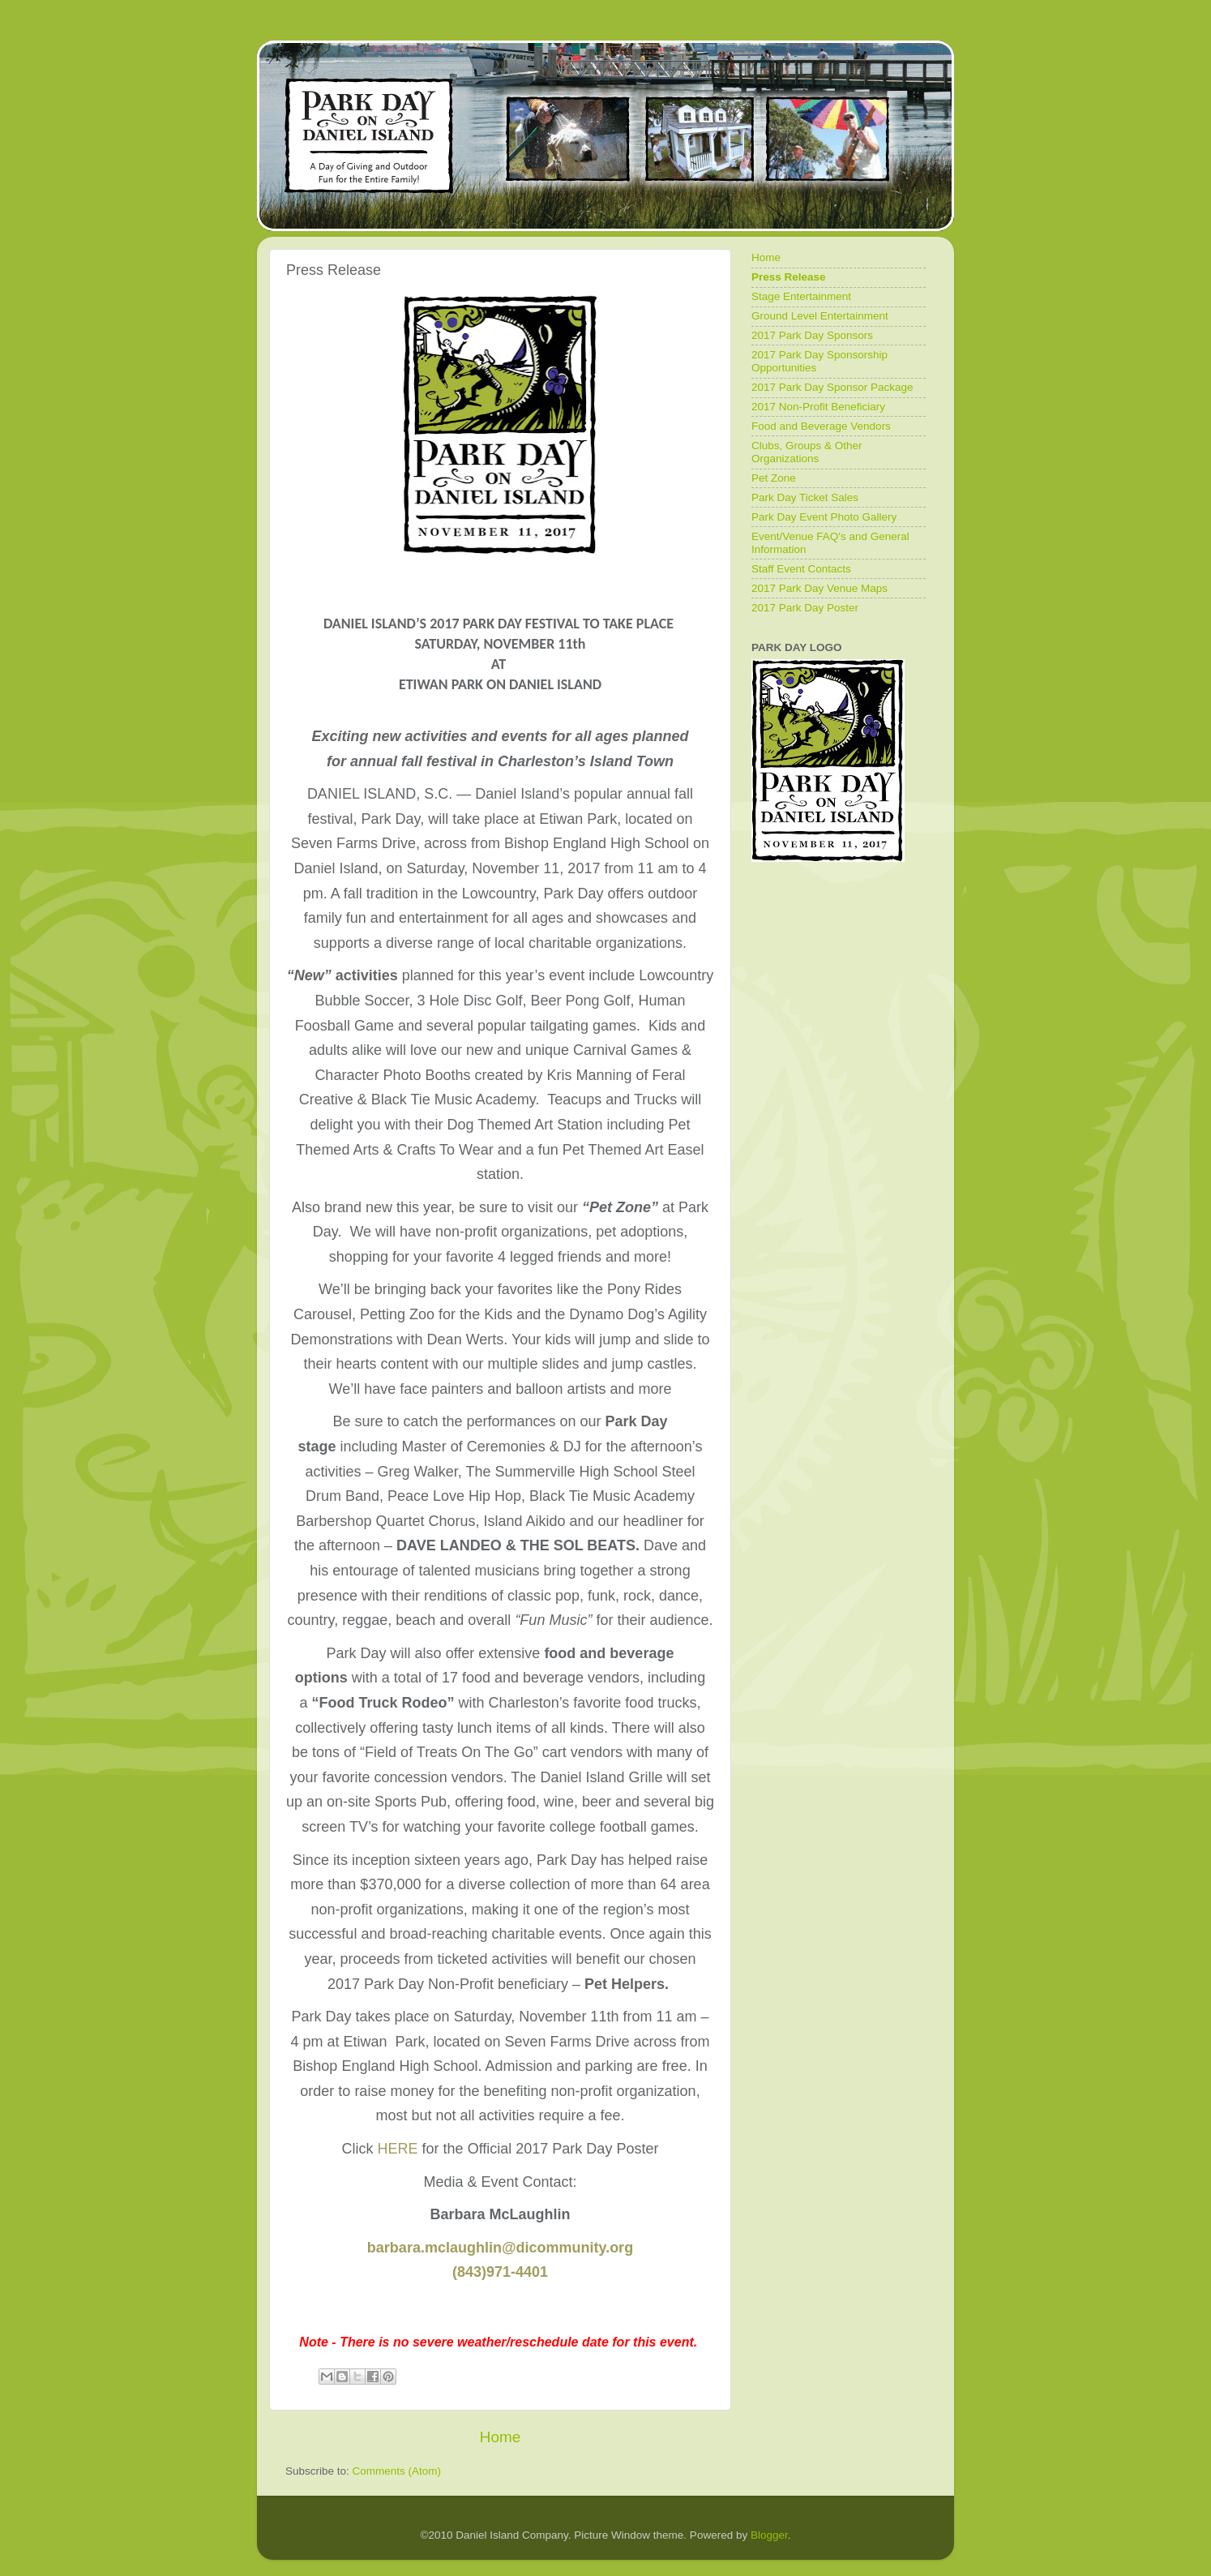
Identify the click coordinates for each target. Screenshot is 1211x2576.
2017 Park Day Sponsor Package (832, 387)
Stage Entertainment (801, 296)
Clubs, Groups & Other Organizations (806, 452)
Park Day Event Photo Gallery (823, 517)
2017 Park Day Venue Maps (819, 588)
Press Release (788, 277)
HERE (398, 2149)
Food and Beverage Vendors (821, 426)
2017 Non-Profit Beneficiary (818, 407)
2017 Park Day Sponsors (812, 335)
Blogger (769, 2535)
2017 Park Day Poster (804, 608)
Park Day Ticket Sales (804, 497)
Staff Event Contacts (801, 569)
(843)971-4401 (500, 2272)
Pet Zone (773, 478)
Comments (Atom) (397, 2471)
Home (500, 2436)
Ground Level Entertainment (819, 316)
